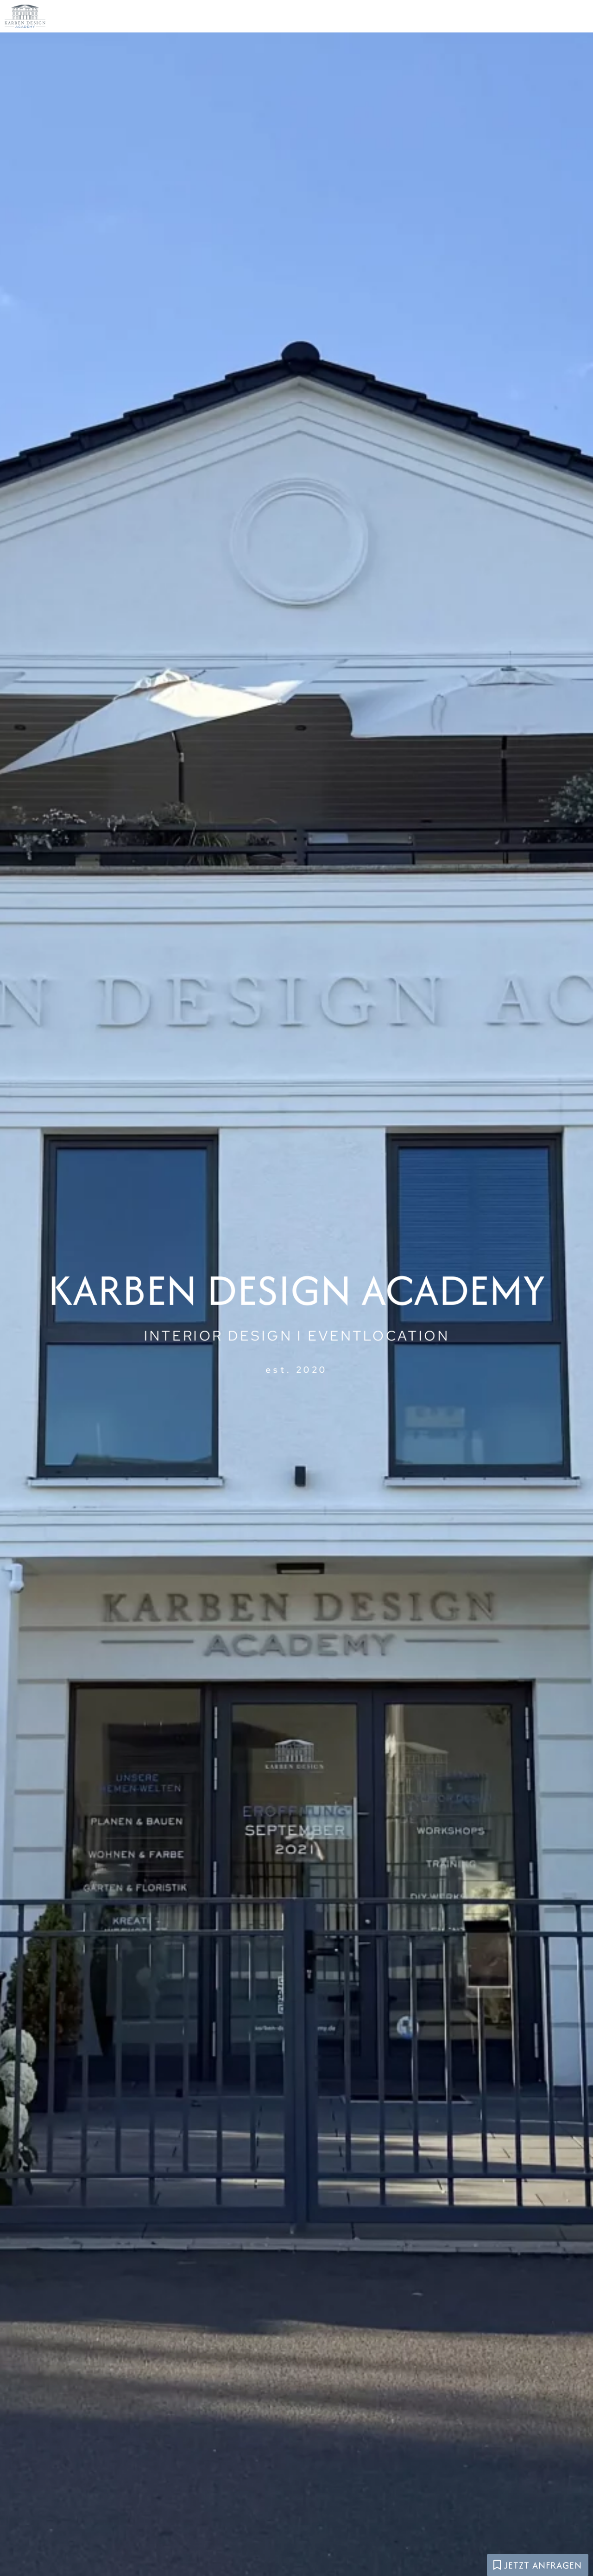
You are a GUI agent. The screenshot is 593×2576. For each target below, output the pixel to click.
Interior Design (455, 19)
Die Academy (251, 19)
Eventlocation (349, 19)
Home (183, 19)
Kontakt (540, 19)
